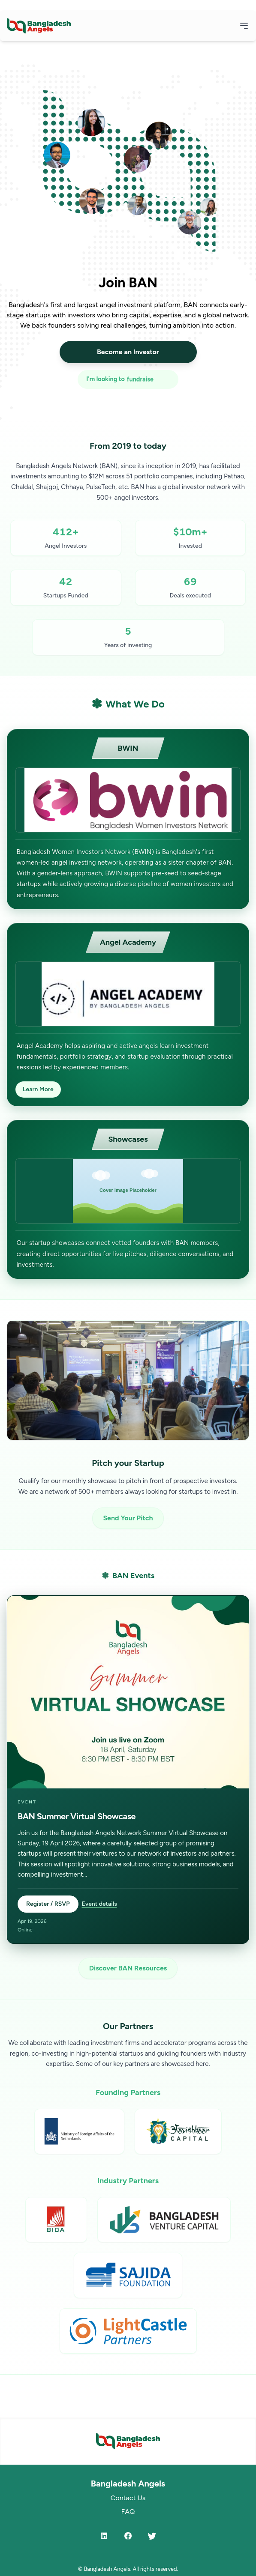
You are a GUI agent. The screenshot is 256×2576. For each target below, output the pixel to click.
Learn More (38, 1089)
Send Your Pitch (128, 1518)
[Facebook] (128, 2535)
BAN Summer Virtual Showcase (77, 1816)
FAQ (128, 2511)
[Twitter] (152, 2535)
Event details (99, 1903)
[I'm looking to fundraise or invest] (128, 379)
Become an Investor (128, 352)
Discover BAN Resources (128, 1968)
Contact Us (128, 2498)
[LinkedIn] (104, 2535)
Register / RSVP (48, 1903)
